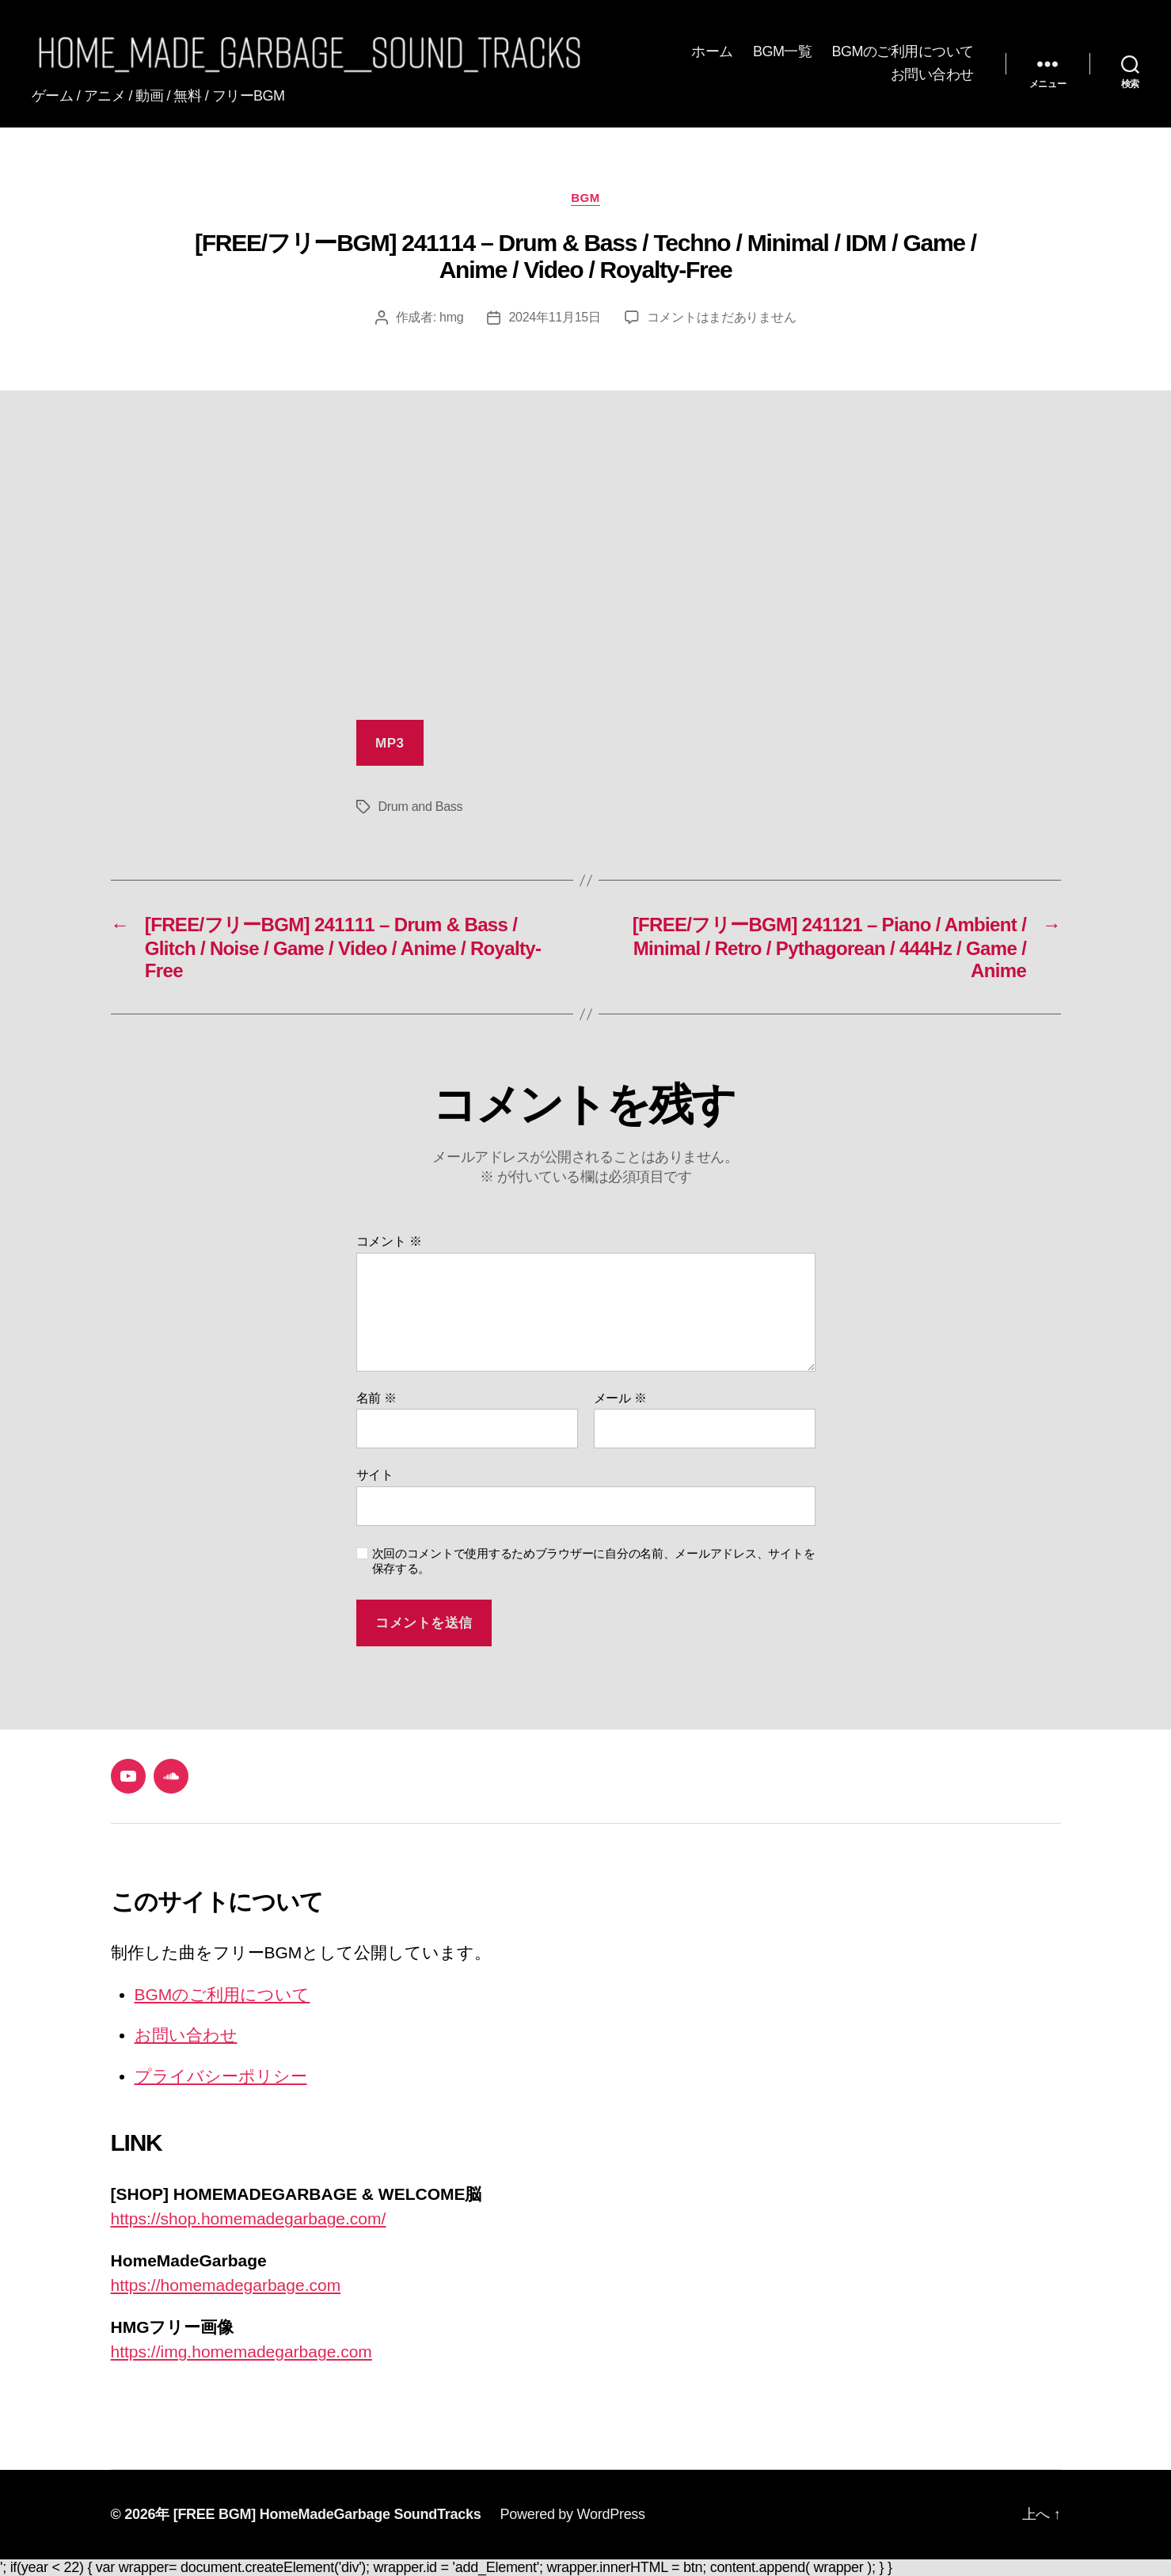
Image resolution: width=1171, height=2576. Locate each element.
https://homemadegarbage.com (226, 2285)
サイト (375, 1475)
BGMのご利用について (902, 51)
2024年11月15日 (554, 317)
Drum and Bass (420, 806)
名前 (376, 1398)
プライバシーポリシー (221, 2076)
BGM (585, 197)
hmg (451, 317)
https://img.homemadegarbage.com (241, 2351)
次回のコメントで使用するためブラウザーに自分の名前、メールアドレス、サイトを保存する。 (594, 1561)
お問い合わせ (932, 74)
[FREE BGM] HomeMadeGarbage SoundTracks (327, 2514)
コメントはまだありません (722, 317)
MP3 (390, 743)
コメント (389, 1241)
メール (620, 1398)
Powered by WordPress (572, 2514)
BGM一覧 (782, 51)
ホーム (712, 51)
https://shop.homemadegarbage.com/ (248, 2218)
